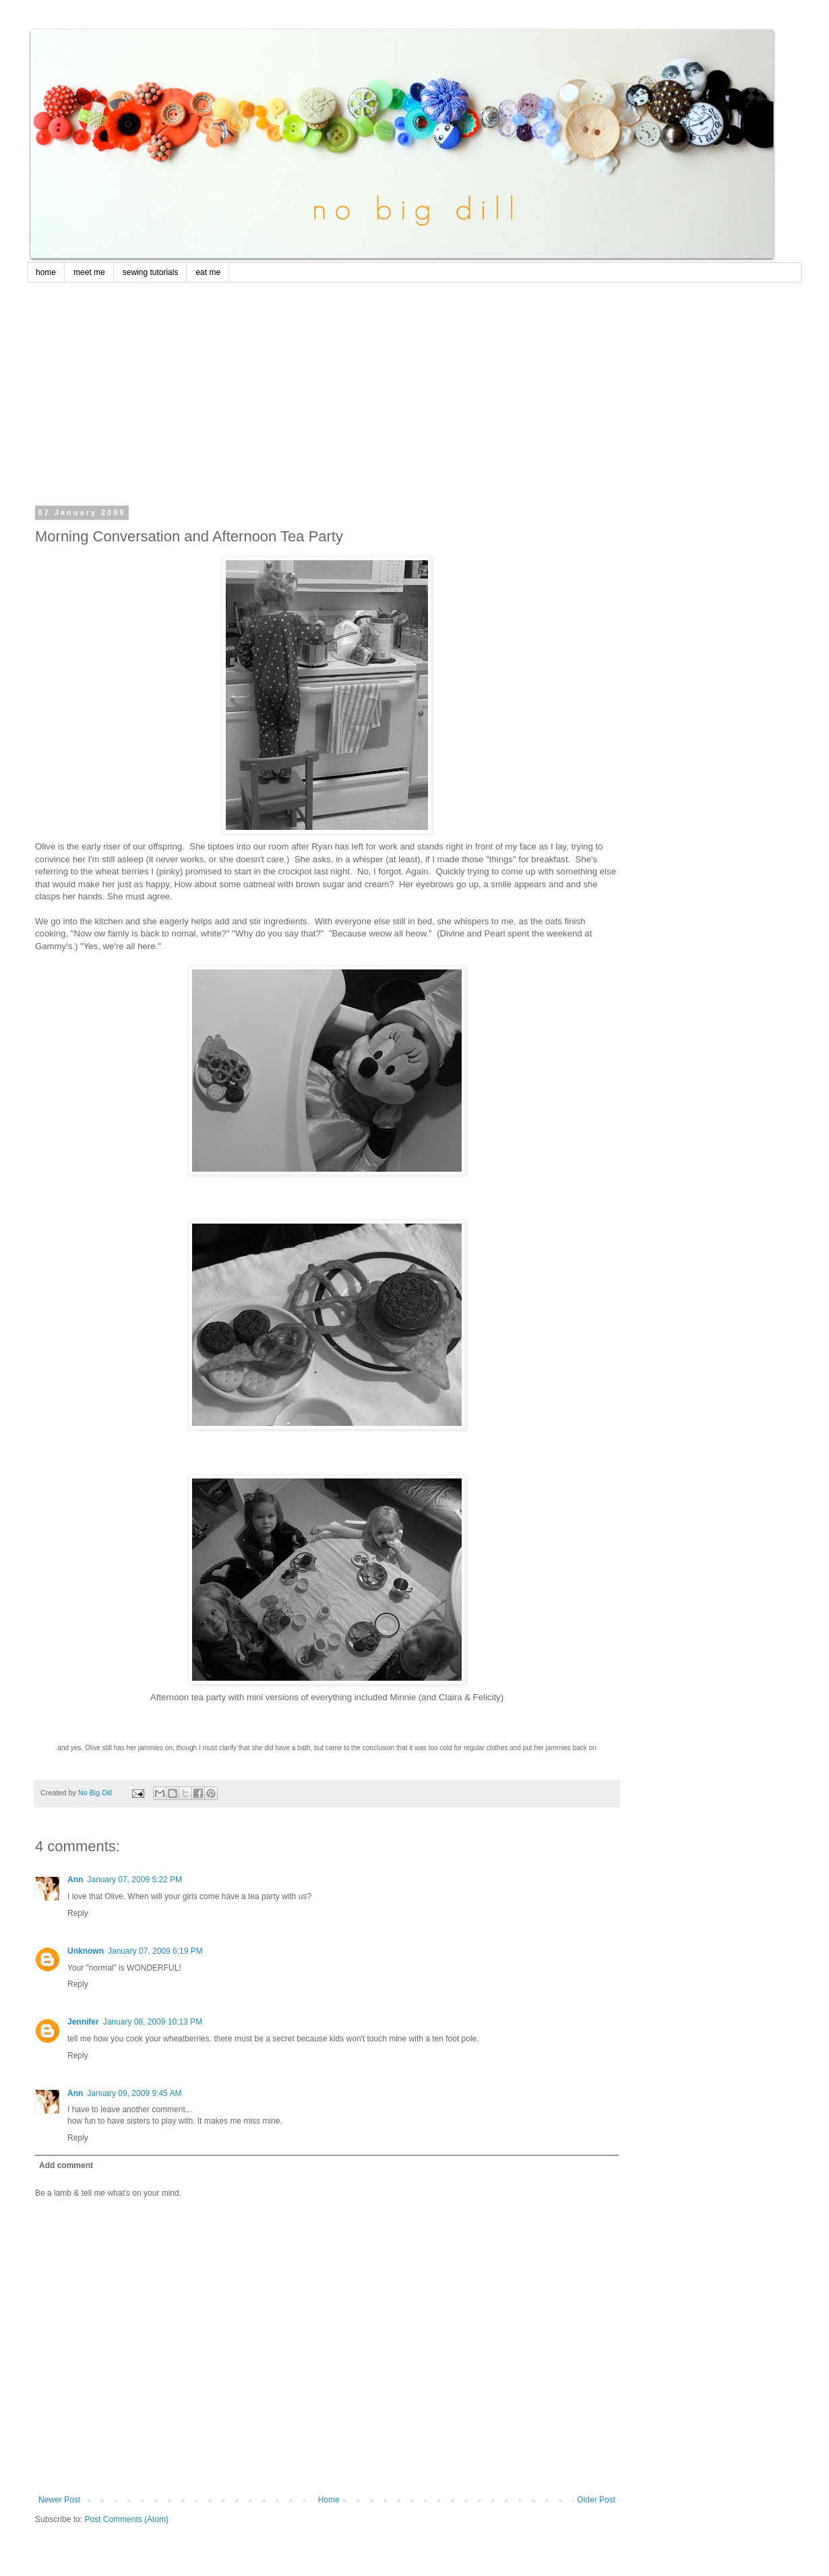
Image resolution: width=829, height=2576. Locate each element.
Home (329, 2500)
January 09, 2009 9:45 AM (134, 2093)
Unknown (85, 1951)
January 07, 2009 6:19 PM (155, 1951)
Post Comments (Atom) (126, 2519)
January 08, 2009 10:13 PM (152, 2022)
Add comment (66, 2165)
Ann (75, 1879)
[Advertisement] (327, 407)
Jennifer (83, 2022)
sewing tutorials (151, 272)
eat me (207, 272)
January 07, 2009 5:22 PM (134, 1879)
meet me (89, 272)
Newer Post (59, 2500)
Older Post (596, 2500)
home (46, 272)
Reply (77, 1913)
